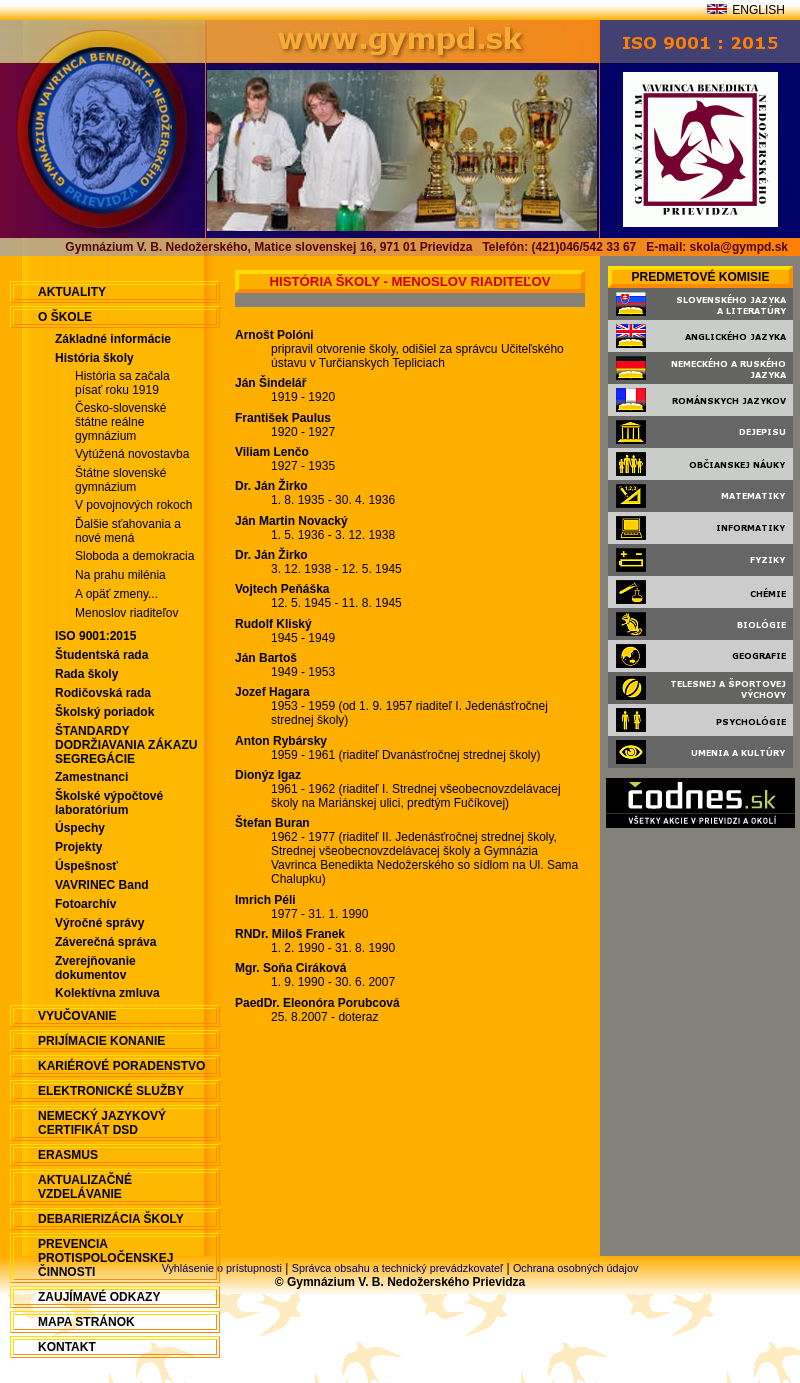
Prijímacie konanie (101, 1041)
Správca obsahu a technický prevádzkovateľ (397, 1268)
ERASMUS (68, 1155)
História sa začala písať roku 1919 (122, 383)
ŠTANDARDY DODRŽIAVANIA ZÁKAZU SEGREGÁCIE (126, 745)
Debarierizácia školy (111, 1219)
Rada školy (86, 674)
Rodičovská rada (103, 693)
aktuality (72, 292)
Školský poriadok (104, 712)
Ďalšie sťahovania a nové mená (128, 531)
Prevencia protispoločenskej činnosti (105, 1258)
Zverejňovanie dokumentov (95, 968)
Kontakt (67, 1347)
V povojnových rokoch (133, 505)
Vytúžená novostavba (132, 454)
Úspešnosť (86, 866)
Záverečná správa (105, 942)
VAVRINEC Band (102, 885)
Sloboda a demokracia (134, 556)
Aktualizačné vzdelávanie (85, 1187)
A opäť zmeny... (116, 594)
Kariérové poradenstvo (121, 1066)
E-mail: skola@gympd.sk (717, 247)
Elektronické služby (111, 1091)
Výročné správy (99, 923)
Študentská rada (101, 655)
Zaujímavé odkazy (99, 1297)
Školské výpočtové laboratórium (109, 803)
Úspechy (80, 828)
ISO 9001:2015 (95, 636)
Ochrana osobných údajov (575, 1268)
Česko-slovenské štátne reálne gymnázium (120, 422)
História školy (94, 358)
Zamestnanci (91, 777)
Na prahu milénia (120, 575)
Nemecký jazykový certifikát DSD (102, 1123)
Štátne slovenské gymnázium (120, 480)
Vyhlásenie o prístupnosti (222, 1268)
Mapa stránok (86, 1322)
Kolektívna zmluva (107, 993)
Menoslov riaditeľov (127, 613)
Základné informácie (113, 339)
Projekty (78, 847)
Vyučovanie (77, 1016)
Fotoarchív (85, 904)
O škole (65, 317)
